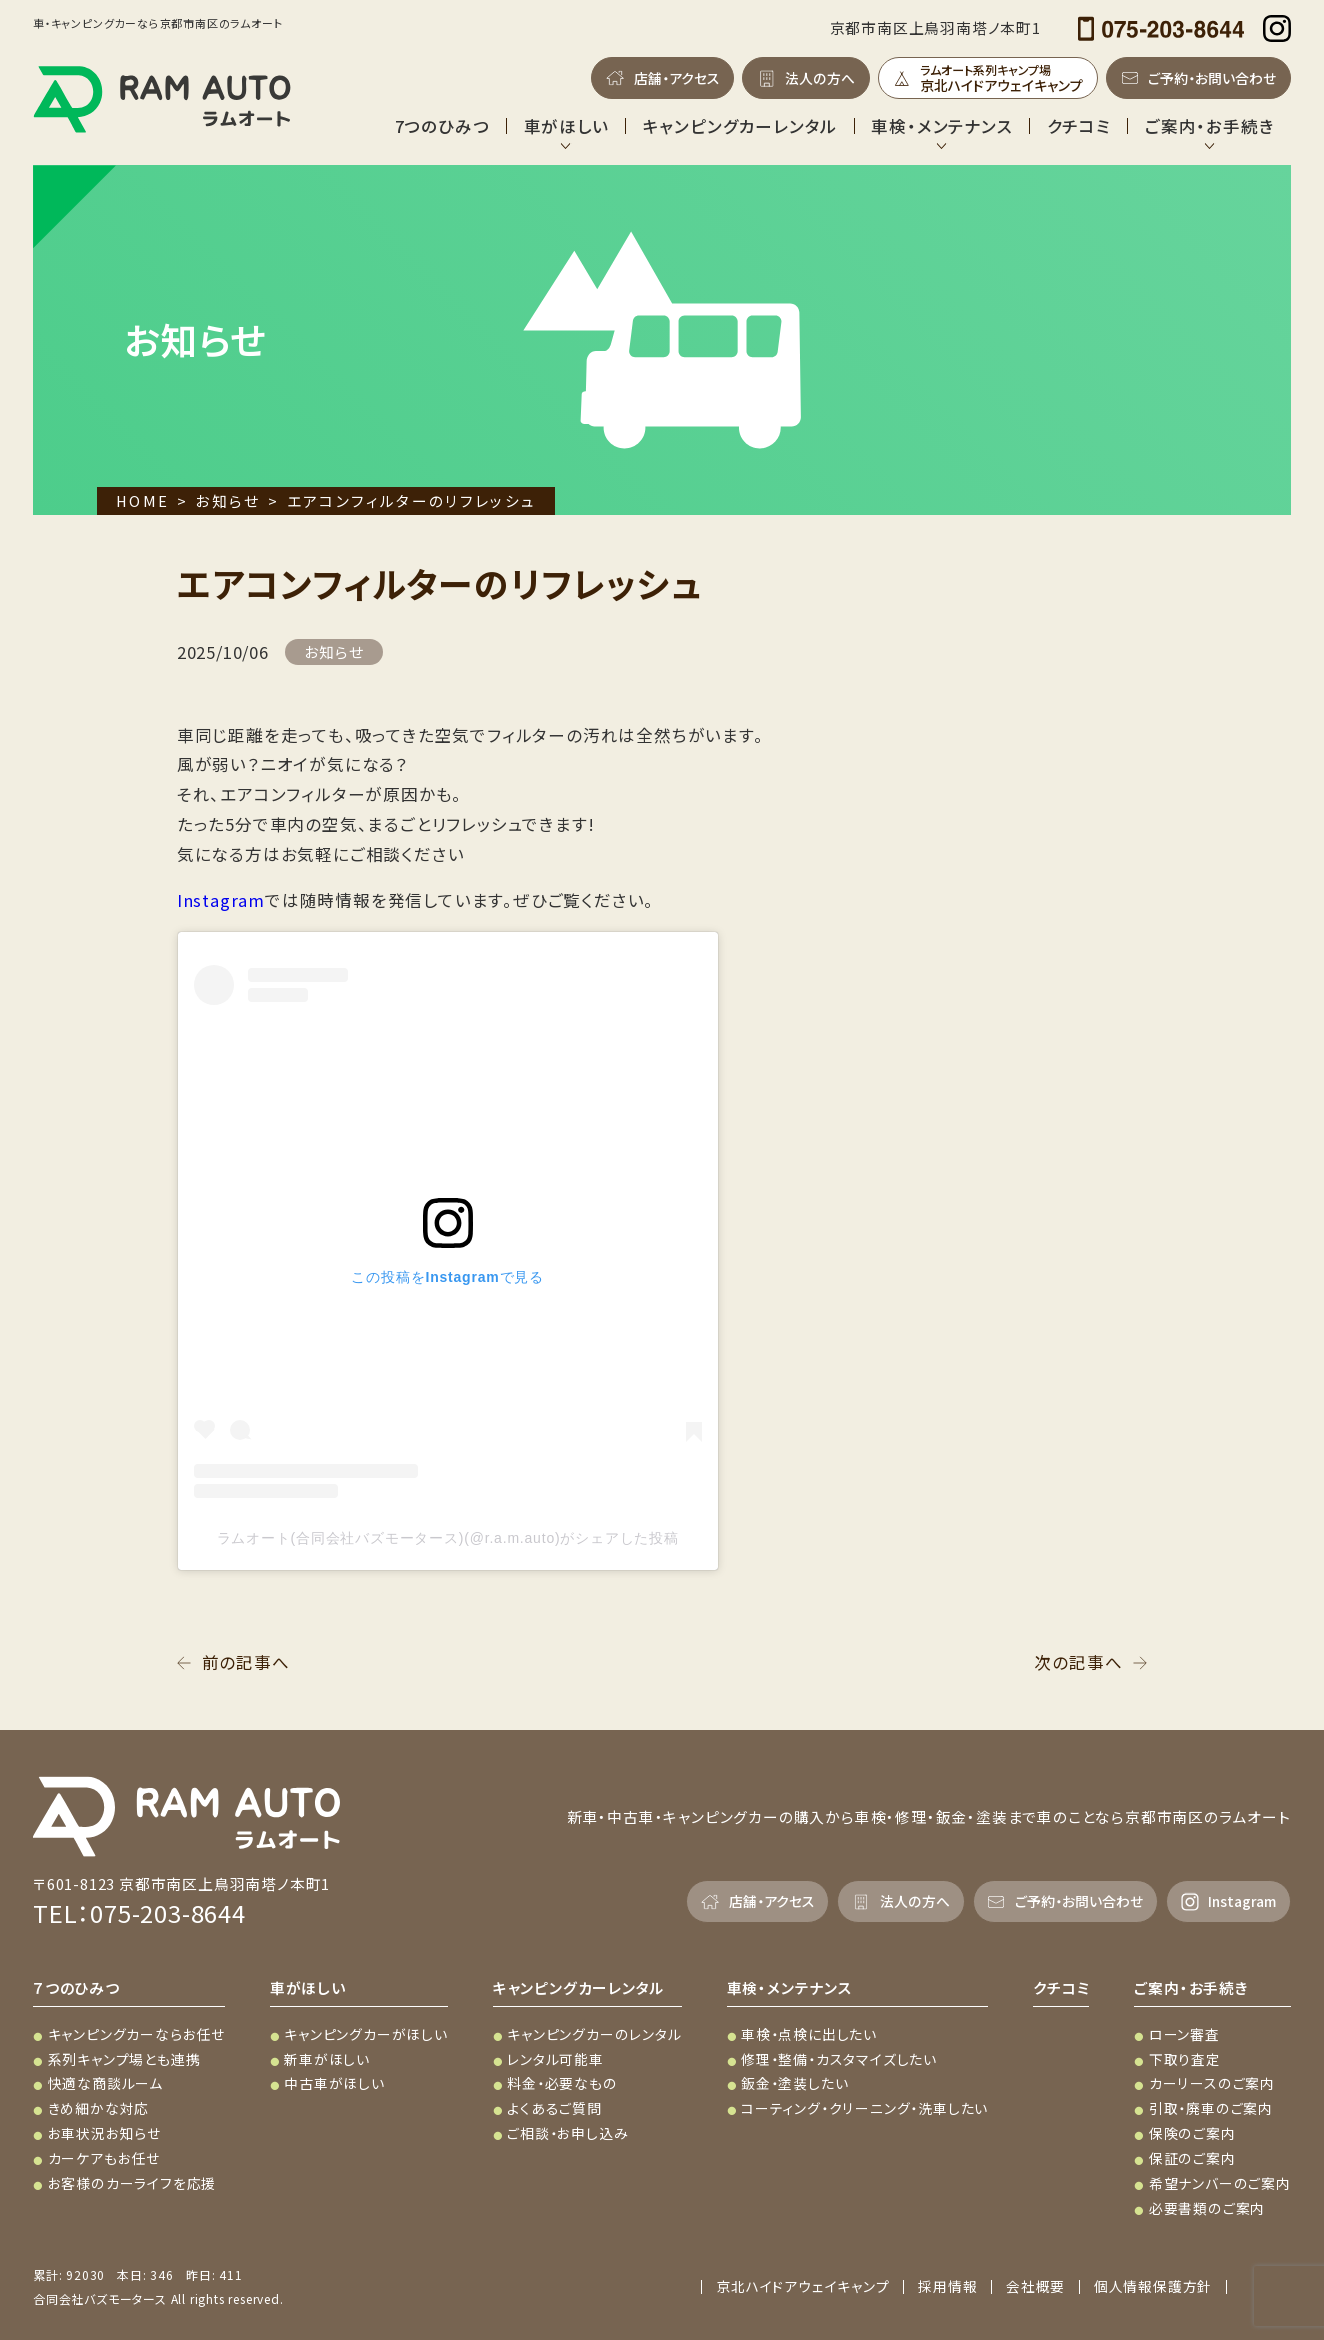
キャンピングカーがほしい (366, 2034)
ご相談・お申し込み (567, 2133)
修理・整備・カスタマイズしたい (839, 2059)
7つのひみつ (442, 126)
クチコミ (1079, 126)
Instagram (221, 900)
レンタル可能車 (555, 2059)
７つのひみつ (76, 1987)
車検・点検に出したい (809, 2034)
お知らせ (227, 500)
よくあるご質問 (554, 2108)
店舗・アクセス (677, 78)
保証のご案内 (1192, 2158)
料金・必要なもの (562, 2083)
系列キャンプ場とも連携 (124, 2059)
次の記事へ (1078, 1662)
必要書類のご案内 (1207, 2208)
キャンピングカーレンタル (740, 126)
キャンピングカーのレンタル (594, 2034)
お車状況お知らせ (104, 2133)
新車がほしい (327, 2059)
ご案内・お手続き (1209, 126)
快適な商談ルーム (105, 2083)
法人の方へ (820, 78)
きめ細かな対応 (99, 2108)
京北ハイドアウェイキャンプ (802, 2287)
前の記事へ (246, 1662)
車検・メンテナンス (941, 126)
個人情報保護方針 (1153, 2287)
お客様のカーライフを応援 (132, 2183)
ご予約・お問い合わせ (1212, 78)
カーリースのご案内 (1212, 2083)
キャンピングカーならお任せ (136, 2034)
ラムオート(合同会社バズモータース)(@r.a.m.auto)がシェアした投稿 (448, 1538)
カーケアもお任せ (104, 2158)
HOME (142, 500)
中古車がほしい (334, 2083)
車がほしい (566, 126)
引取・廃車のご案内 (1211, 2108)
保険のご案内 (1192, 2133)
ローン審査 (1184, 2034)
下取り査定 (1185, 2059)
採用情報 (947, 2287)
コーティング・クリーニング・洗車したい (864, 2108)
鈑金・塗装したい (794, 2083)
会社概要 (1035, 2287)
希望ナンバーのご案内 (1220, 2183)
